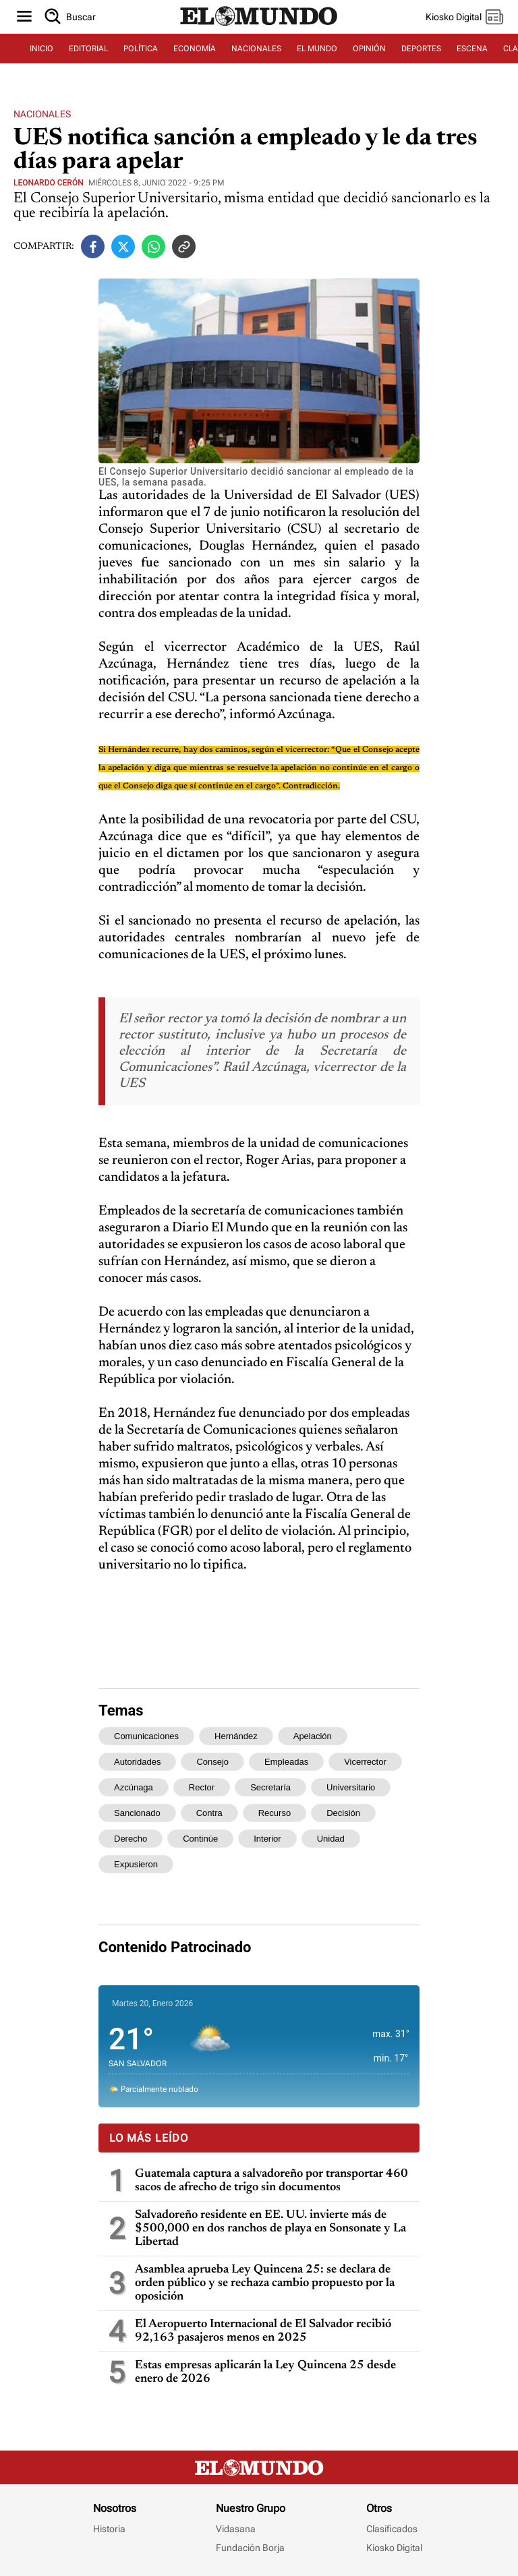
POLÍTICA (140, 48)
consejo (212, 1762)
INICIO (41, 48)
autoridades (137, 1762)
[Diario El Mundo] (259, 26)
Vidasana (236, 2528)
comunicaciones (146, 1736)
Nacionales (42, 114)
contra (209, 1813)
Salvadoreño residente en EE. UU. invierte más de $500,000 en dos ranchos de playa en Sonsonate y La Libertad (270, 2228)
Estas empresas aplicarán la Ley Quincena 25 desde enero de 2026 (265, 2372)
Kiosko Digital (394, 2547)
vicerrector (365, 1762)
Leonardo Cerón (48, 182)
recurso (274, 1813)
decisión (343, 1813)
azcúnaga (133, 1787)
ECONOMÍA (194, 48)
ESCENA (472, 48)
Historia (109, 2528)
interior (267, 1839)
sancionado (137, 1813)
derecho (130, 1839)
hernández (236, 1736)
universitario (350, 1787)
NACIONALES (256, 48)
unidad (331, 1839)
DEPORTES (421, 48)
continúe (200, 1839)
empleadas (286, 1762)
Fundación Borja (250, 2547)
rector (201, 1787)
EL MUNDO (317, 48)
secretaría (270, 1787)
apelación (312, 1736)
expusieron (136, 1864)
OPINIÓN (369, 48)
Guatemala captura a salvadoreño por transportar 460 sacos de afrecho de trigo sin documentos (271, 2181)
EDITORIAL (88, 48)
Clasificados (392, 2528)
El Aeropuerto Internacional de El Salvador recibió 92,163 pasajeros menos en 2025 (263, 2331)
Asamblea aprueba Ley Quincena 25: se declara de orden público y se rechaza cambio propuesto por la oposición (265, 2283)
